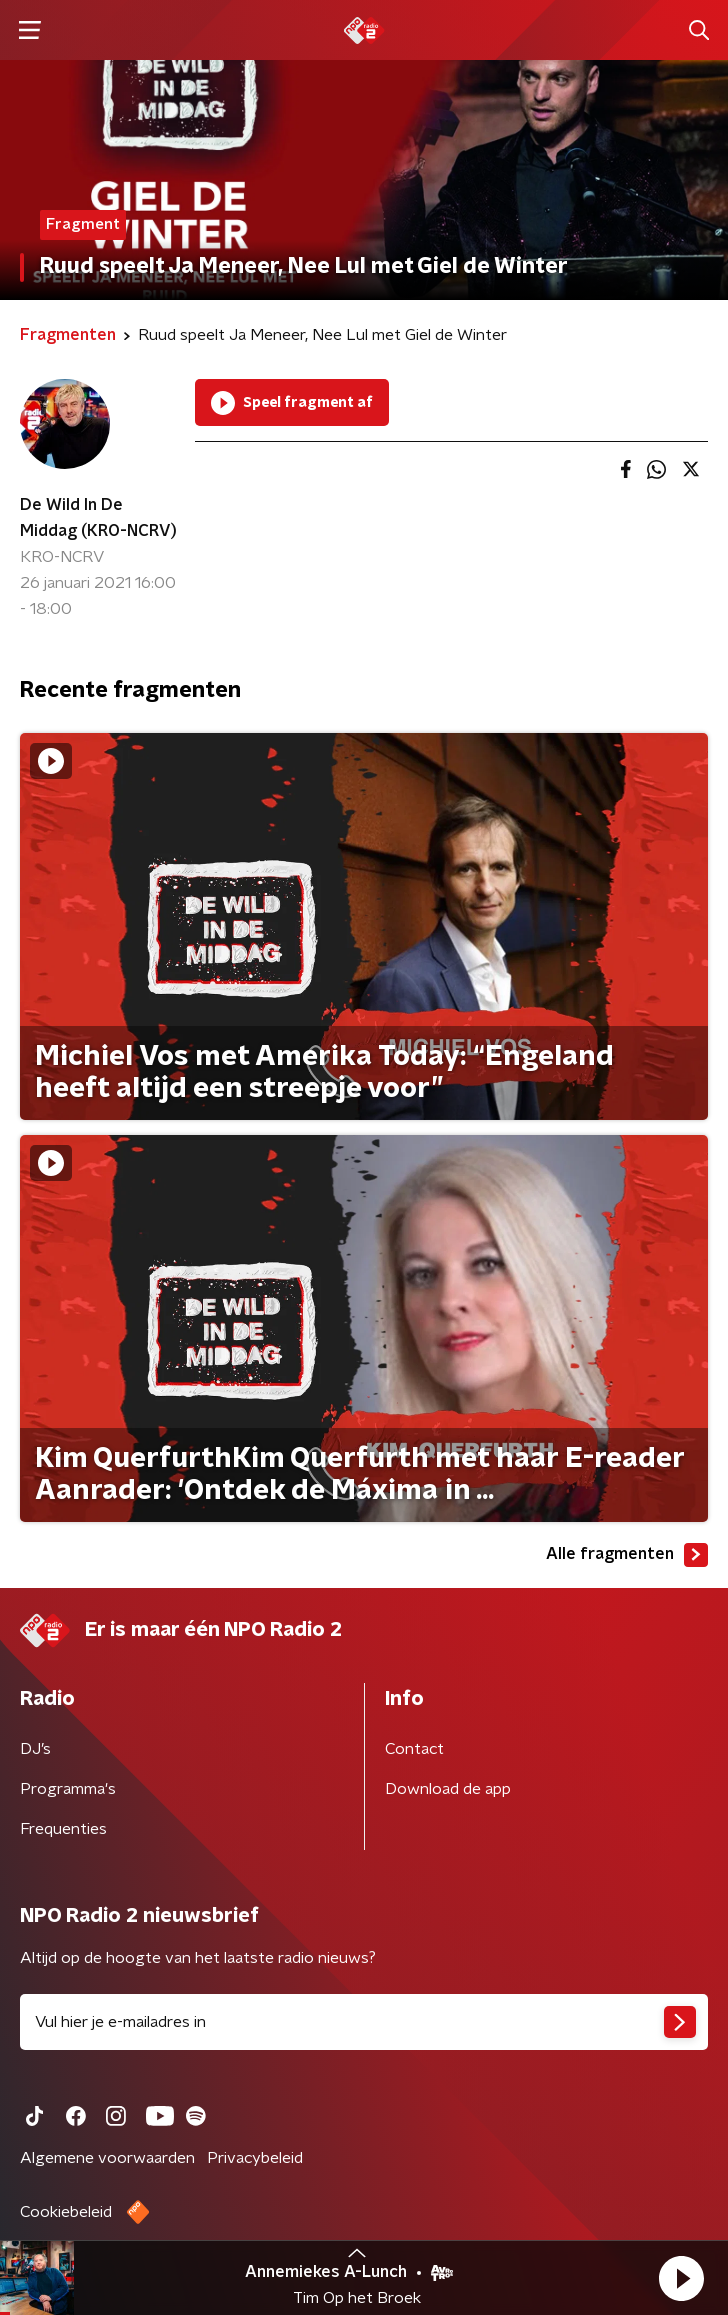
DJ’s (35, 1749)
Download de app (448, 1789)
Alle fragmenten (627, 1555)
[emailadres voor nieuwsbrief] (364, 2022)
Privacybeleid (255, 2158)
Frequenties (63, 1829)
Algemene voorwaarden (107, 2158)
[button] (681, 2278)
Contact (414, 1749)
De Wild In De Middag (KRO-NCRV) (98, 518)
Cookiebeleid (66, 2212)
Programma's (68, 1789)
